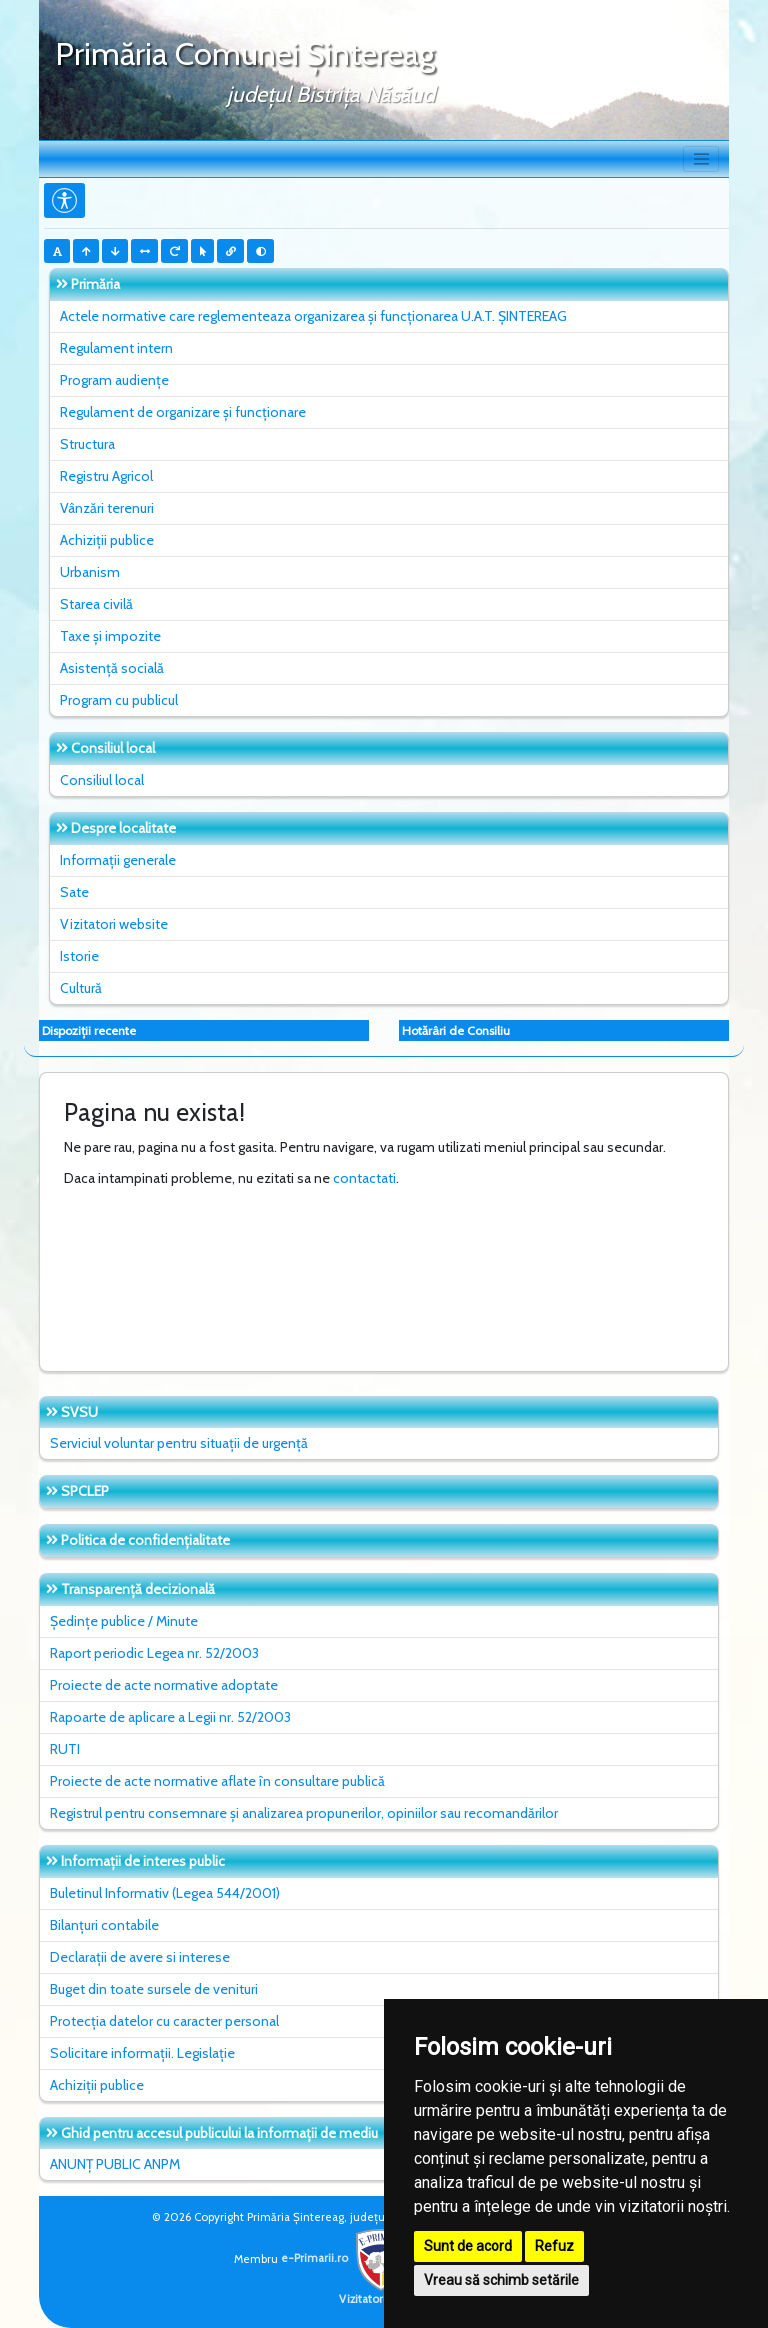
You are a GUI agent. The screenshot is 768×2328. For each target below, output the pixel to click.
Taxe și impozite (110, 636)
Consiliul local (102, 780)
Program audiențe (114, 380)
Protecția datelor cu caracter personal (164, 2021)
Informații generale (118, 860)
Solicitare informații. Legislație (142, 2053)
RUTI (65, 1749)
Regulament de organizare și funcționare (183, 412)
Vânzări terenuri (107, 508)
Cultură (81, 988)
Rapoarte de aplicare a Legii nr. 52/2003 (170, 1717)
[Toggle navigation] (701, 159)
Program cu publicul (119, 700)
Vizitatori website (114, 924)
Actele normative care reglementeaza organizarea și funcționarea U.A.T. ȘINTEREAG (313, 316)
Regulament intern (116, 348)
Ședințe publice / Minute (124, 1621)
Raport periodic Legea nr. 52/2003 (154, 1653)
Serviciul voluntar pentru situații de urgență (179, 1443)
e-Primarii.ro (346, 2258)
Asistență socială (112, 668)
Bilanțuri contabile (104, 1925)
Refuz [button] (554, 2246)
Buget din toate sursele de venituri (154, 1989)
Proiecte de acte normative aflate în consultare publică (217, 1781)
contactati (364, 1178)
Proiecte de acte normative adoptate (164, 1685)
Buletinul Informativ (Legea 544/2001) (165, 1893)
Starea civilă (96, 604)
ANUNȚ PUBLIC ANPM (115, 2164)
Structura (87, 444)
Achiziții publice (107, 540)
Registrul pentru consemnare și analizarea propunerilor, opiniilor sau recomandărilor (304, 1813)
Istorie (79, 956)
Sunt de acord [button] (468, 2246)
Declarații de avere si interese (140, 1957)
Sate (74, 892)
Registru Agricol (106, 476)
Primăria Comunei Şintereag (245, 53)
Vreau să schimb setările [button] (501, 2280)
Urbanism (90, 572)
